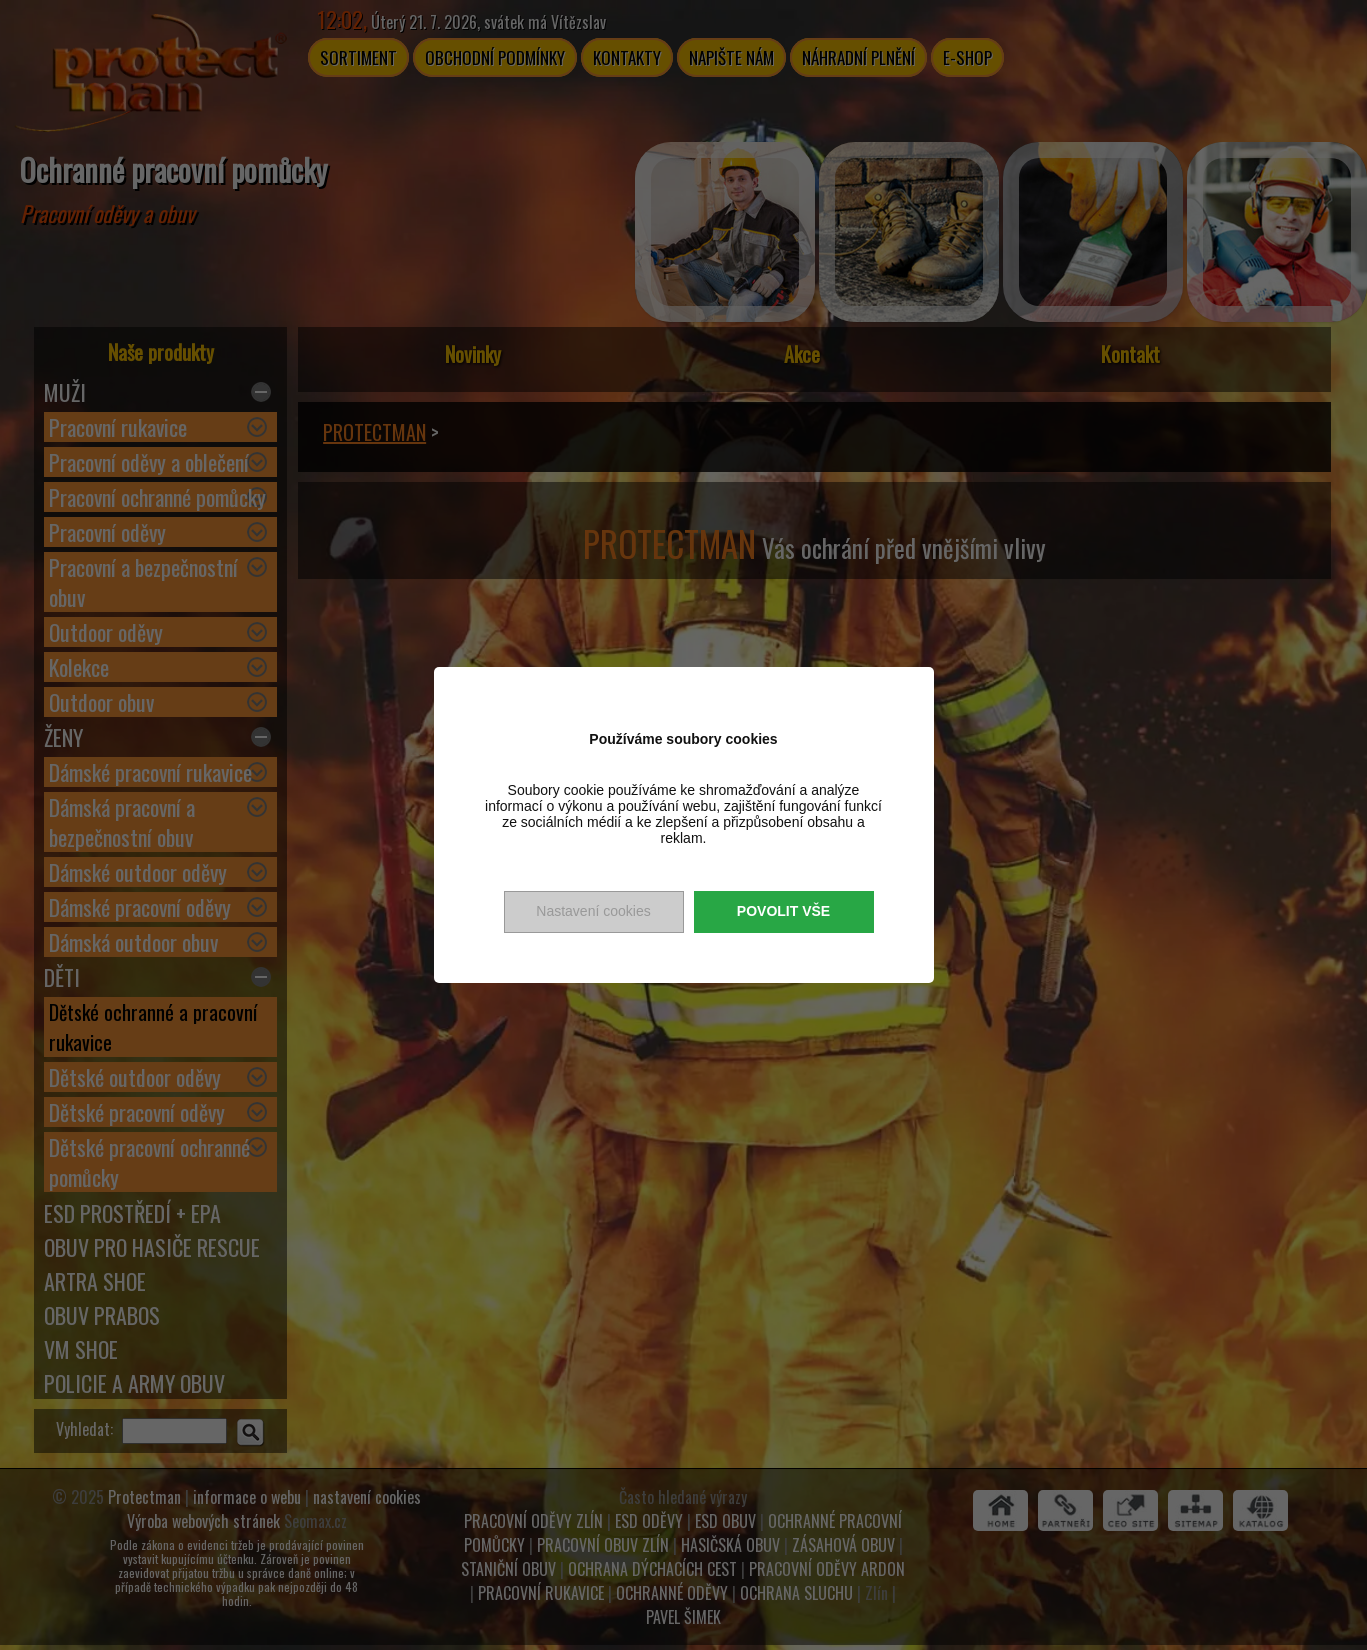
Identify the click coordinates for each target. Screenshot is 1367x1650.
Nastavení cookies (593, 911)
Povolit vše (783, 911)
